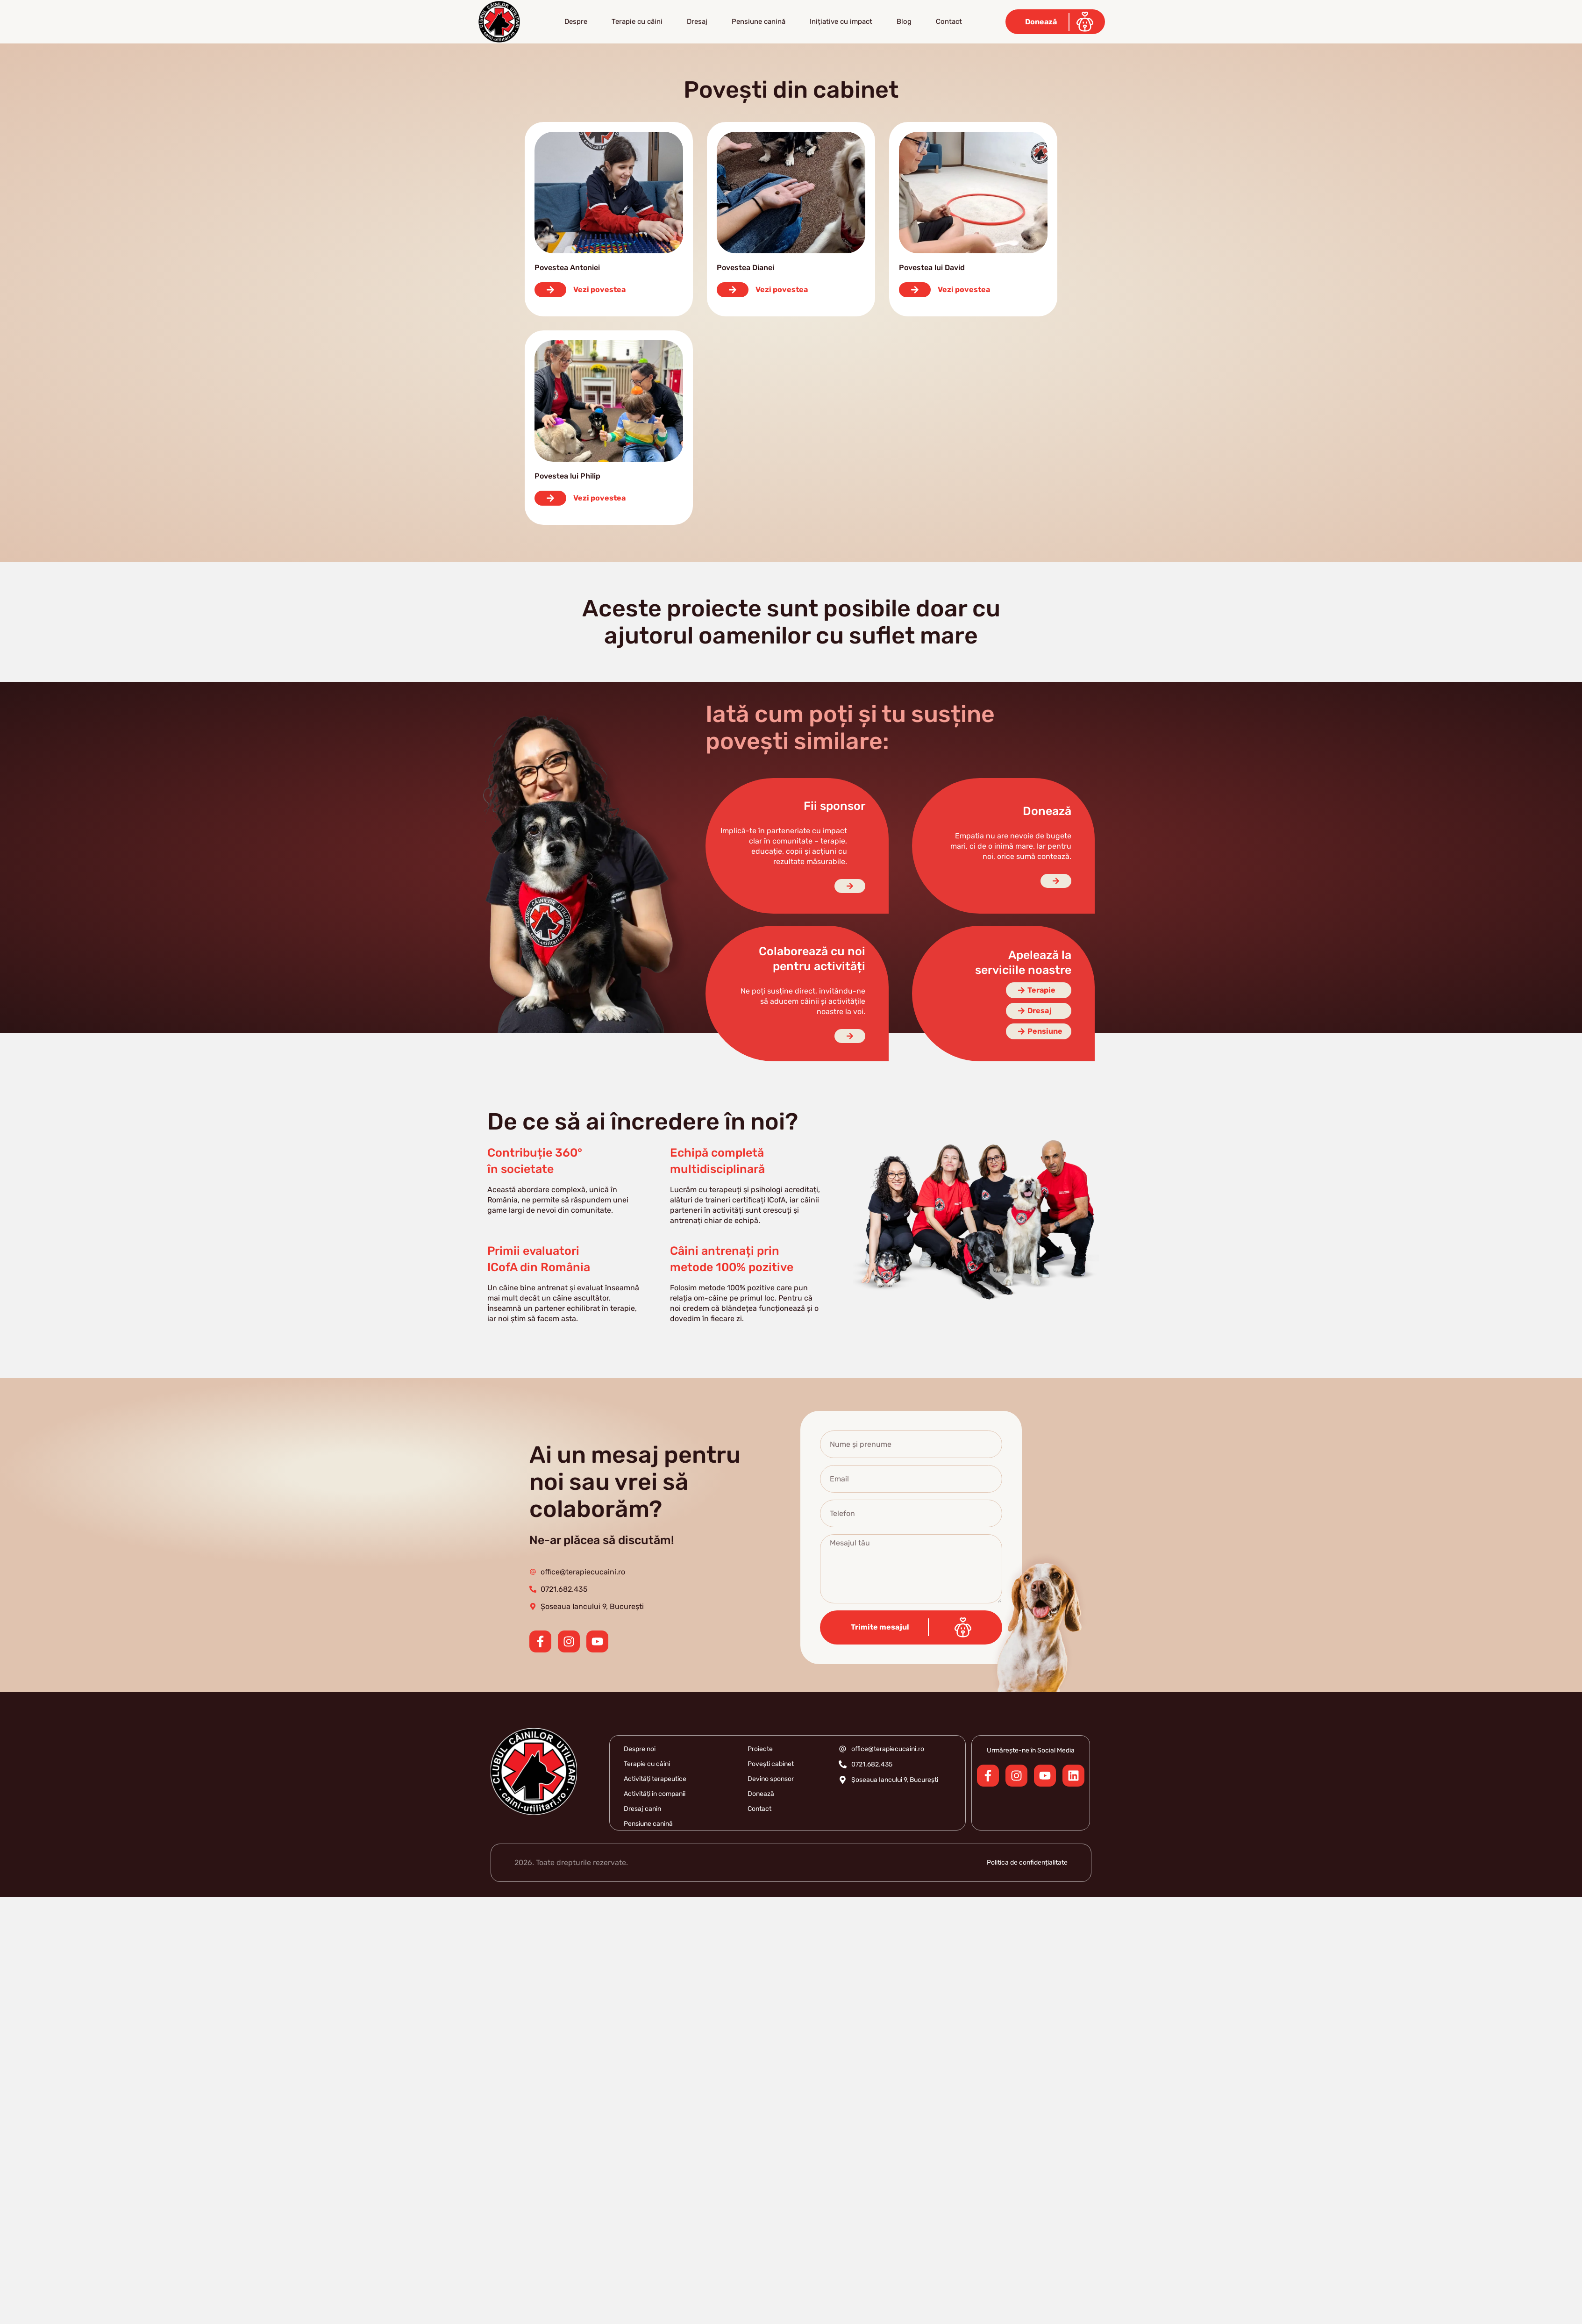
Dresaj (697, 21)
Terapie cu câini (637, 21)
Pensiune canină (758, 21)
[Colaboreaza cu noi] (849, 1036)
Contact (949, 21)
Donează (761, 1794)
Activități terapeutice (655, 1779)
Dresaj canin (642, 1809)
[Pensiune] (1038, 1031)
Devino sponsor (771, 1779)
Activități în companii (654, 1794)
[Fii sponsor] (849, 886)
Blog (904, 21)
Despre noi (640, 1749)
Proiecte (760, 1749)
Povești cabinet (771, 1764)
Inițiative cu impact (841, 21)
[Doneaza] (1055, 881)
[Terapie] (1038, 990)
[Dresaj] (1038, 1011)
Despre (575, 21)
